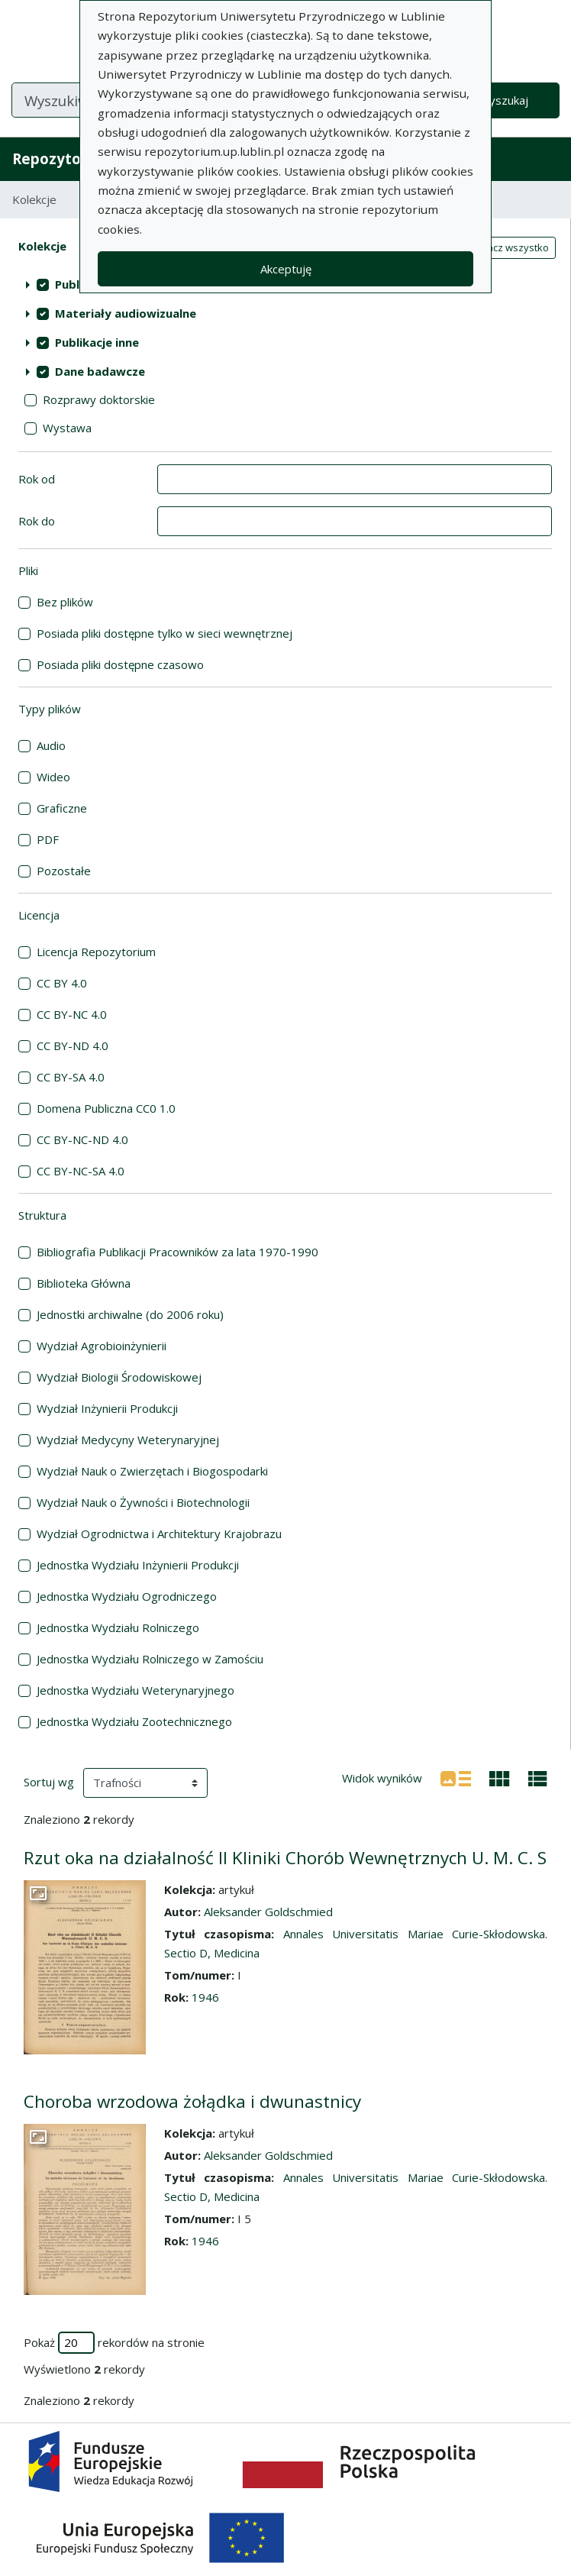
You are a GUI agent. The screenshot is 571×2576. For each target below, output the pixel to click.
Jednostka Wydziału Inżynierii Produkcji (138, 1564)
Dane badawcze (100, 371)
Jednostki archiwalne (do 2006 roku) (130, 1314)
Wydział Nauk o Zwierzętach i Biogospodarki (152, 1471)
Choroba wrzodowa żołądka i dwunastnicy (192, 2101)
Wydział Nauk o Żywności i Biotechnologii (143, 1502)
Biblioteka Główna (84, 1283)
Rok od (36, 478)
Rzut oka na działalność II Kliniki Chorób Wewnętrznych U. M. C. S (285, 1858)
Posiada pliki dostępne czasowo (120, 664)
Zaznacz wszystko (506, 247)
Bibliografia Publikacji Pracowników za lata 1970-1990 (177, 1251)
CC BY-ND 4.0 (72, 1045)
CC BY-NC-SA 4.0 (80, 1170)
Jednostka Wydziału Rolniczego (118, 1627)
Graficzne (62, 808)
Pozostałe (64, 870)
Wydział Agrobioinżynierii (101, 1345)
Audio (51, 745)
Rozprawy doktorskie (99, 399)
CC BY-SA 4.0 (71, 1076)
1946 (205, 1997)
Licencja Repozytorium (96, 951)
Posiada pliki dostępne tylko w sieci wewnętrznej (164, 633)
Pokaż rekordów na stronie (114, 2343)
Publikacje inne (97, 342)
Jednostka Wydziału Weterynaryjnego (135, 1690)
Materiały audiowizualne (125, 313)
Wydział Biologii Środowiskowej (119, 1377)
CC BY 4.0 (62, 983)
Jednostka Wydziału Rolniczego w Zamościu (150, 1658)
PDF (48, 839)
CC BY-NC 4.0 (72, 1014)
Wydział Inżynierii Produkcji (107, 1408)
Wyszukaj (503, 100)
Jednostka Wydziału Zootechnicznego (134, 1721)
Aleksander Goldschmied (268, 1911)
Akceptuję (285, 268)
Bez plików (65, 601)
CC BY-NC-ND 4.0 (82, 1139)
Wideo (53, 776)
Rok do (36, 520)
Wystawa (67, 427)
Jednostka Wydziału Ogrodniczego (127, 1596)
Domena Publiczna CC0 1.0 (106, 1108)
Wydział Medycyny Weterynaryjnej (128, 1439)
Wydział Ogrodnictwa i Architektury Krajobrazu (159, 1533)
